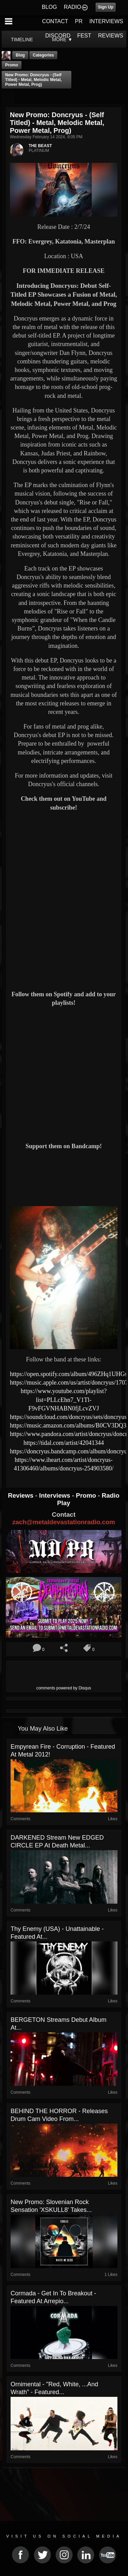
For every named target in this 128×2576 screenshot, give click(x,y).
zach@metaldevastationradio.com (63, 1522)
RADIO (72, 7)
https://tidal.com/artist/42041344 (64, 1442)
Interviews (55, 1495)
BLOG (49, 7)
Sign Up (105, 7)
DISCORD (58, 35)
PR (78, 21)
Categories (43, 55)
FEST (84, 35)
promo (11, 65)
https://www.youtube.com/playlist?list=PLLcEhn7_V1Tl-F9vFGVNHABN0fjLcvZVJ (64, 1399)
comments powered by (63, 1688)
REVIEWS (110, 35)
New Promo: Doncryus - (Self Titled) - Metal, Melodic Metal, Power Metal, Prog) (33, 80)
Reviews (21, 1495)
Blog (20, 55)
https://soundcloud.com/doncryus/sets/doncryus (68, 1417)
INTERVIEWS (106, 21)
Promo (87, 1495)
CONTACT (55, 21)
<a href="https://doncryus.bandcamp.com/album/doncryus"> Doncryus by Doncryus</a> (63, 1177)
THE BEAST (40, 145)
